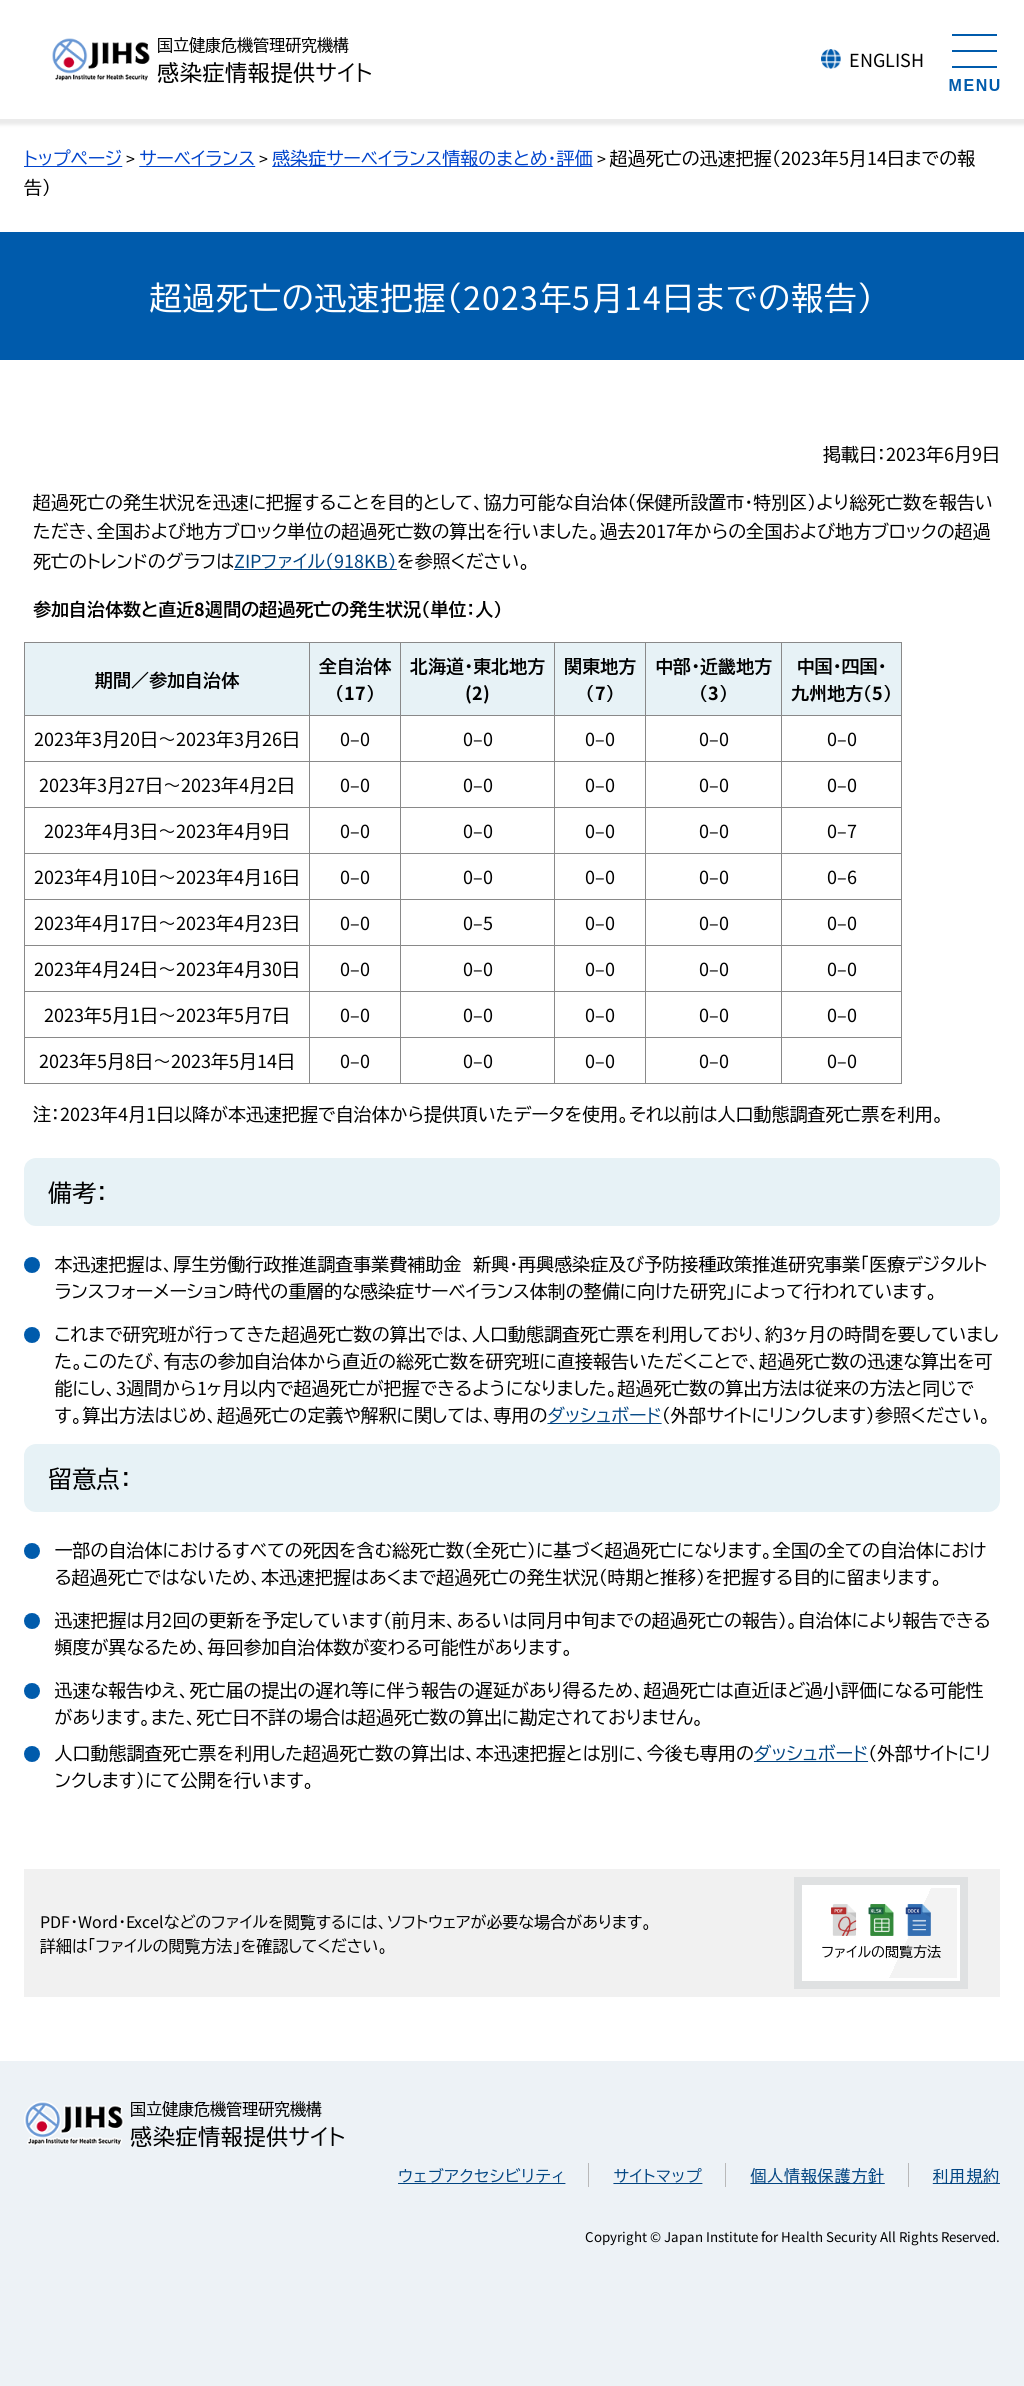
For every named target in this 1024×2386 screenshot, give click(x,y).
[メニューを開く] (975, 60)
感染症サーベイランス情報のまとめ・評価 (432, 157)
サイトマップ (657, 2175)
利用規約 (966, 2175)
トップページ (73, 157)
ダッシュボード (604, 1414)
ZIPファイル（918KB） (315, 560)
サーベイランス (197, 157)
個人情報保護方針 (817, 2175)
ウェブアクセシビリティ (481, 2175)
